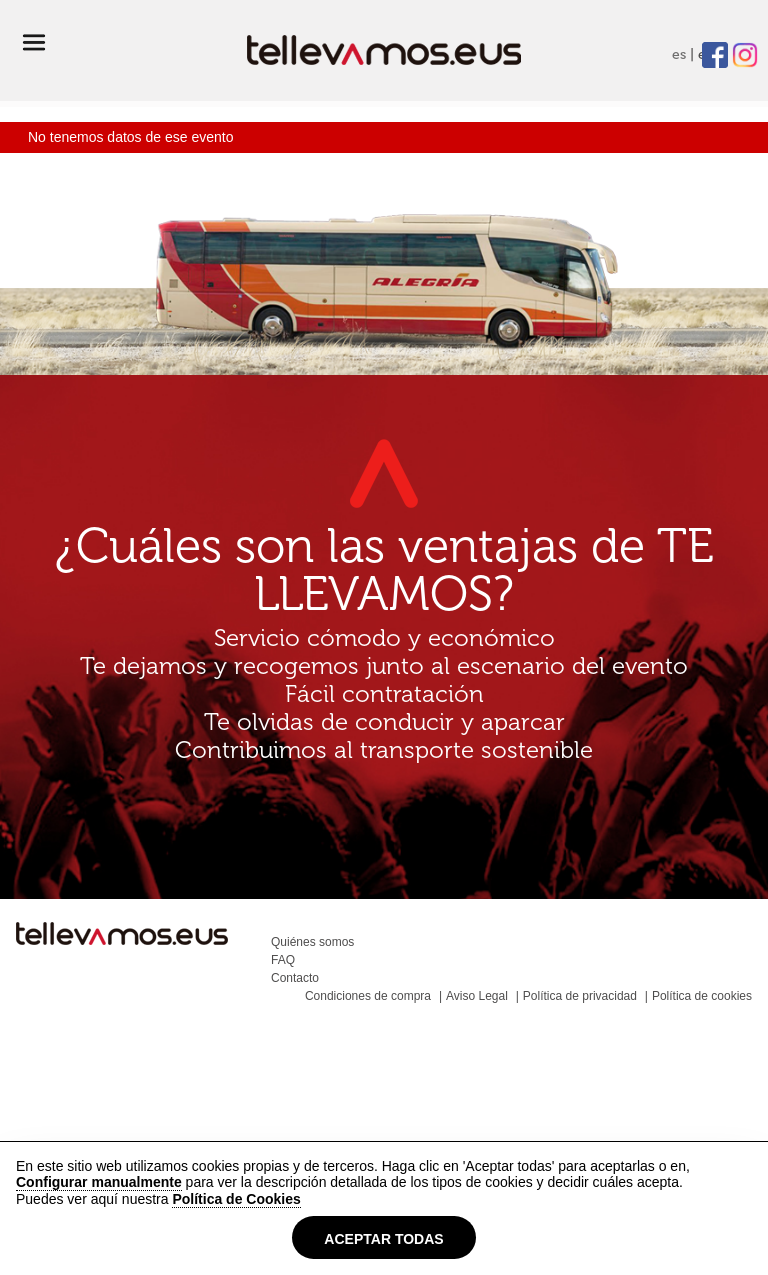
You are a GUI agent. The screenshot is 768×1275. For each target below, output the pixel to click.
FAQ (283, 960)
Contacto (295, 978)
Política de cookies (702, 996)
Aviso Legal (477, 996)
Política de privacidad (580, 996)
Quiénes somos (312, 942)
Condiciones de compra (368, 996)
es (679, 54)
